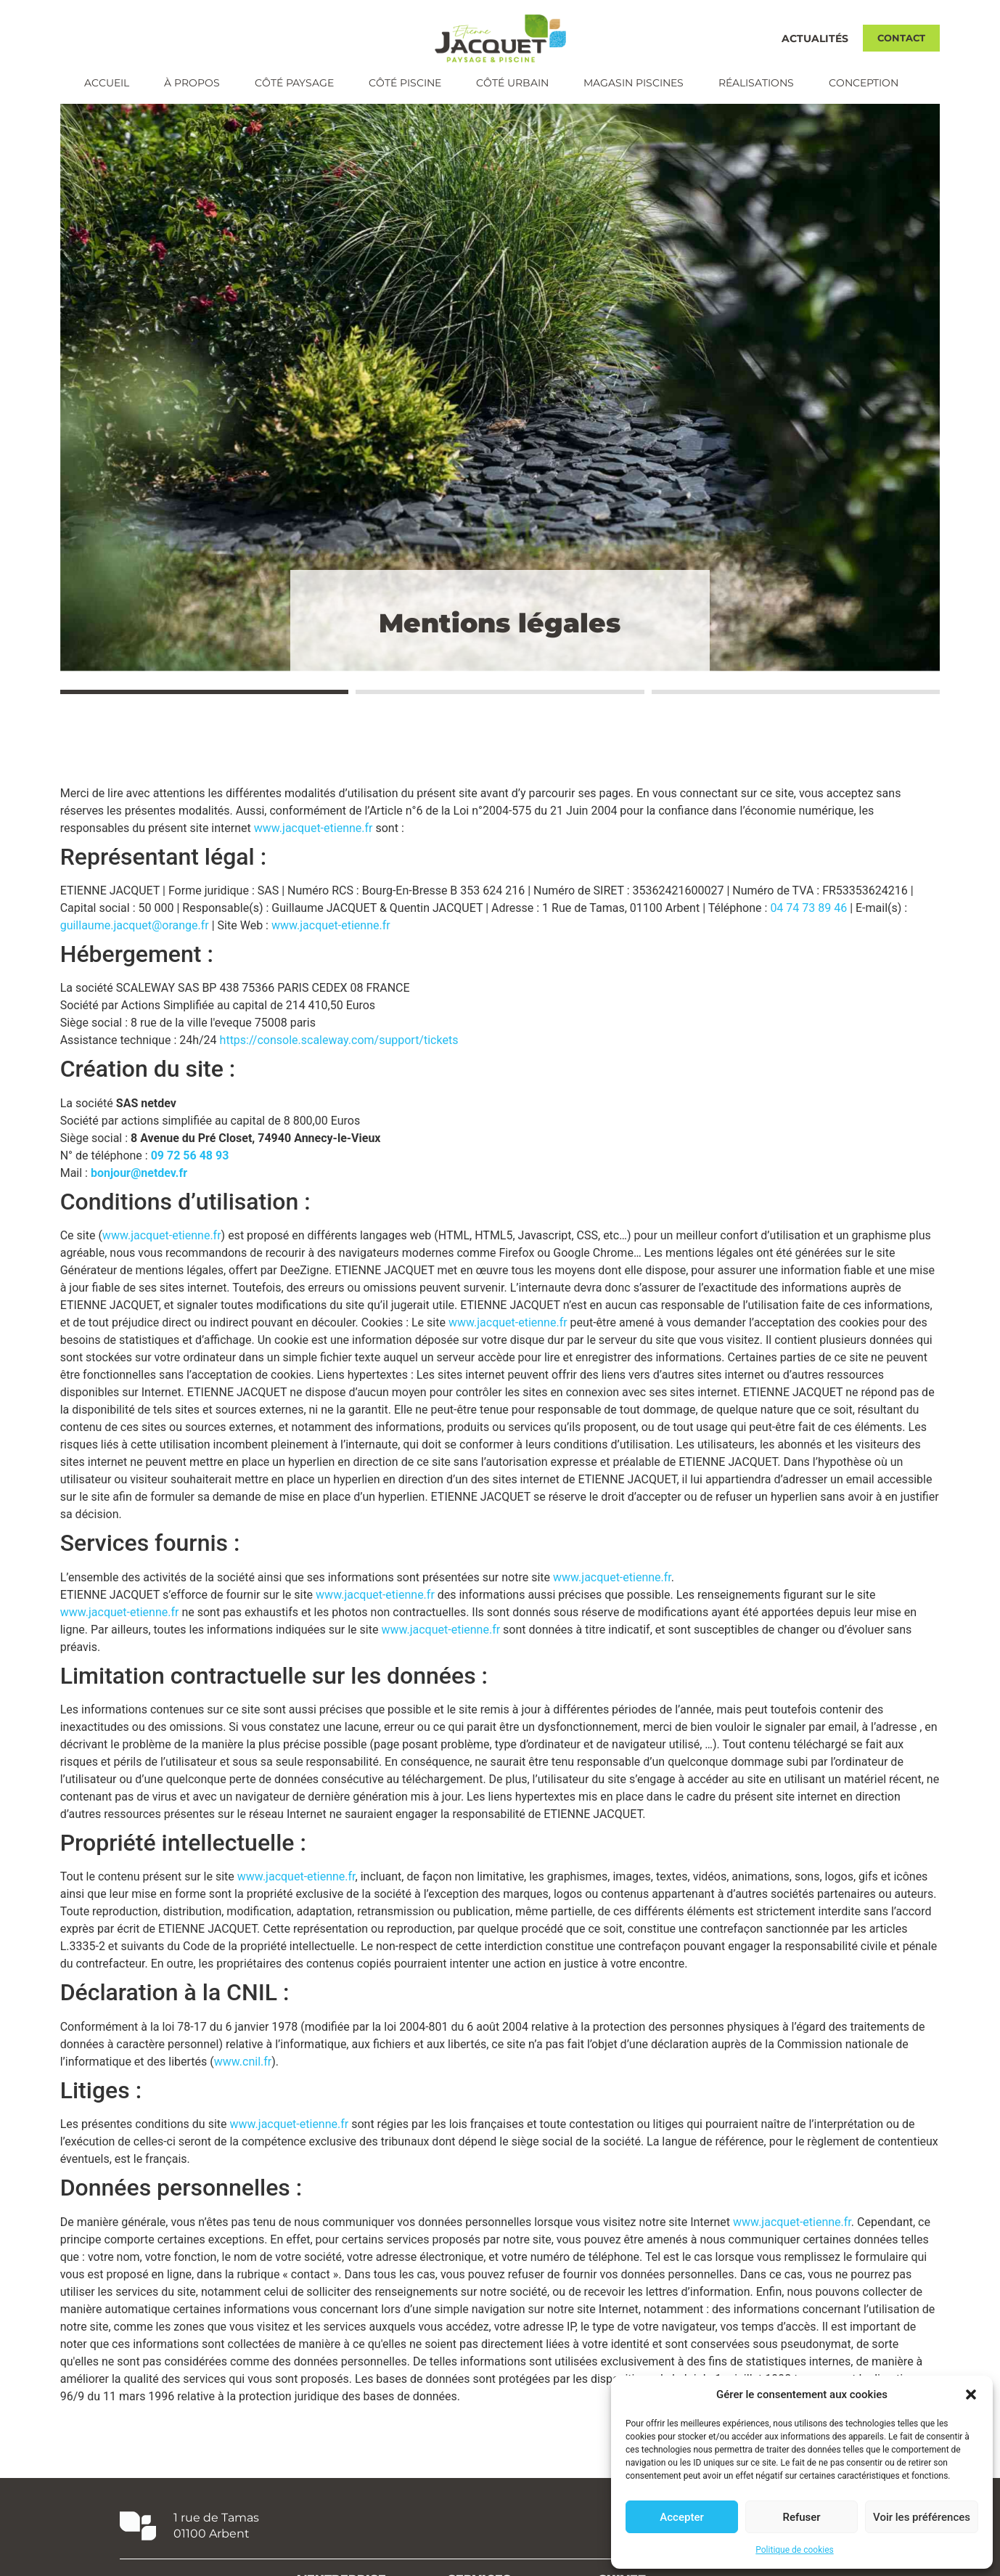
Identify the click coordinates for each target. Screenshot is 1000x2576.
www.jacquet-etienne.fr (313, 848)
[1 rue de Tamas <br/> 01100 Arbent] (138, 2546)
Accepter (681, 2517)
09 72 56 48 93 (190, 1176)
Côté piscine (405, 83)
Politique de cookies (794, 2550)
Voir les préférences (921, 2517)
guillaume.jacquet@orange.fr (134, 946)
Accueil (106, 83)
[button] (971, 2394)
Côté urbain (512, 83)
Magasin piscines (633, 83)
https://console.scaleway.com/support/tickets (339, 1060)
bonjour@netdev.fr (139, 1193)
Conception (863, 83)
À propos (192, 83)
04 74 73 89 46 (808, 928)
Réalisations (756, 83)
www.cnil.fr (243, 2082)
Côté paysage (294, 83)
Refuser (801, 2517)
